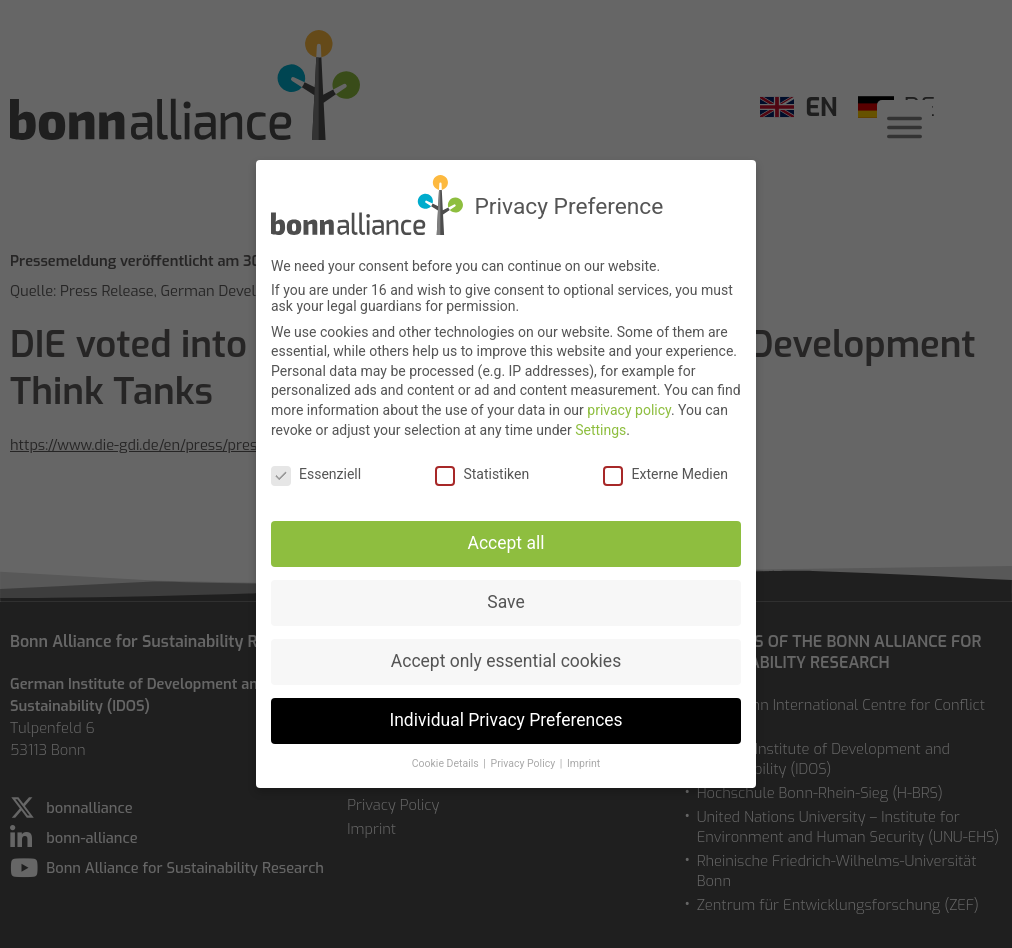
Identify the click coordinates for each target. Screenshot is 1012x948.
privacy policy (629, 403)
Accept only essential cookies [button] (506, 654)
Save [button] (505, 595)
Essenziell (316, 468)
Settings (600, 423)
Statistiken (482, 468)
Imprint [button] (583, 756)
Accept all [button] (506, 537)
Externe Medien (665, 468)
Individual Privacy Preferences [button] (505, 713)
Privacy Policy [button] (524, 756)
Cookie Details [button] (447, 756)
